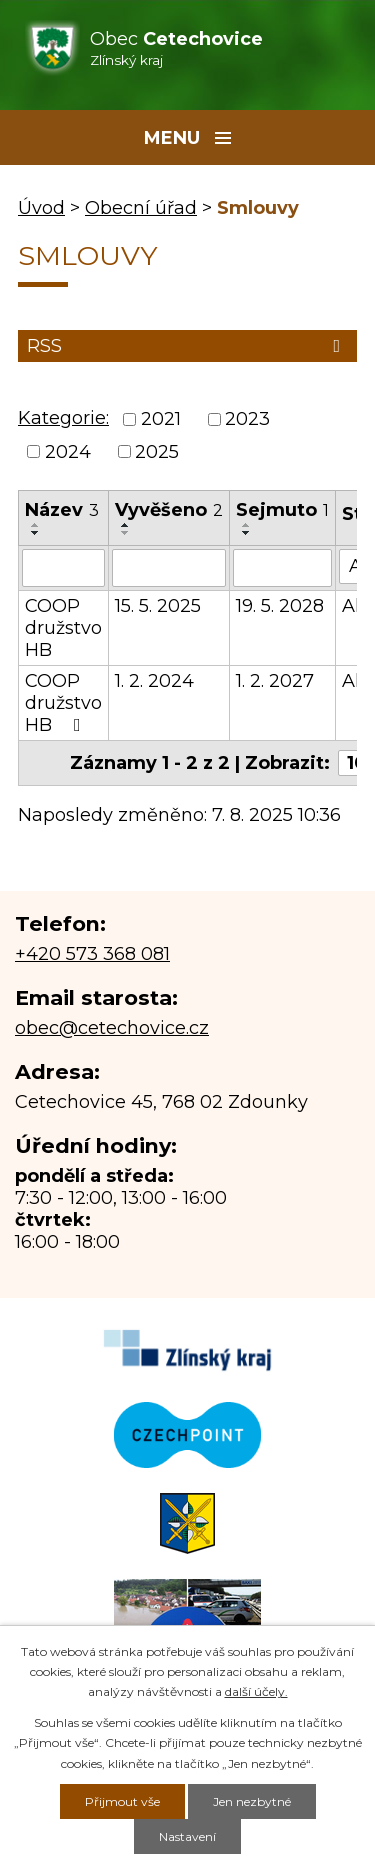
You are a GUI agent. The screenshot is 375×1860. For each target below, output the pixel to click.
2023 (247, 420)
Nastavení (187, 1836)
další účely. (256, 1691)
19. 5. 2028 (280, 606)
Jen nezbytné (252, 1801)
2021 (161, 420)
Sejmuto (282, 510)
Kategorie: (63, 418)
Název (62, 510)
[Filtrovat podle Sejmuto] (282, 568)
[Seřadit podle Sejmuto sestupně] (247, 533)
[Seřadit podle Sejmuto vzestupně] (247, 525)
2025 (157, 452)
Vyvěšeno (169, 510)
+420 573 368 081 (92, 954)
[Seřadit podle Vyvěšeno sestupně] (126, 533)
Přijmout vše (122, 1801)
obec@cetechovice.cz (112, 1028)
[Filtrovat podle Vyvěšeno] (169, 568)
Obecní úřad (141, 208)
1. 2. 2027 (275, 681)
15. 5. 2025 (158, 606)
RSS (187, 346)
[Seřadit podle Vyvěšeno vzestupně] (126, 525)
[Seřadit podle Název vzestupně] (36, 525)
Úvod (41, 208)
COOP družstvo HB (63, 628)
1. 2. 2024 (154, 681)
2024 (68, 452)
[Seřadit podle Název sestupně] (36, 533)
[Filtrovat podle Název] (63, 568)
